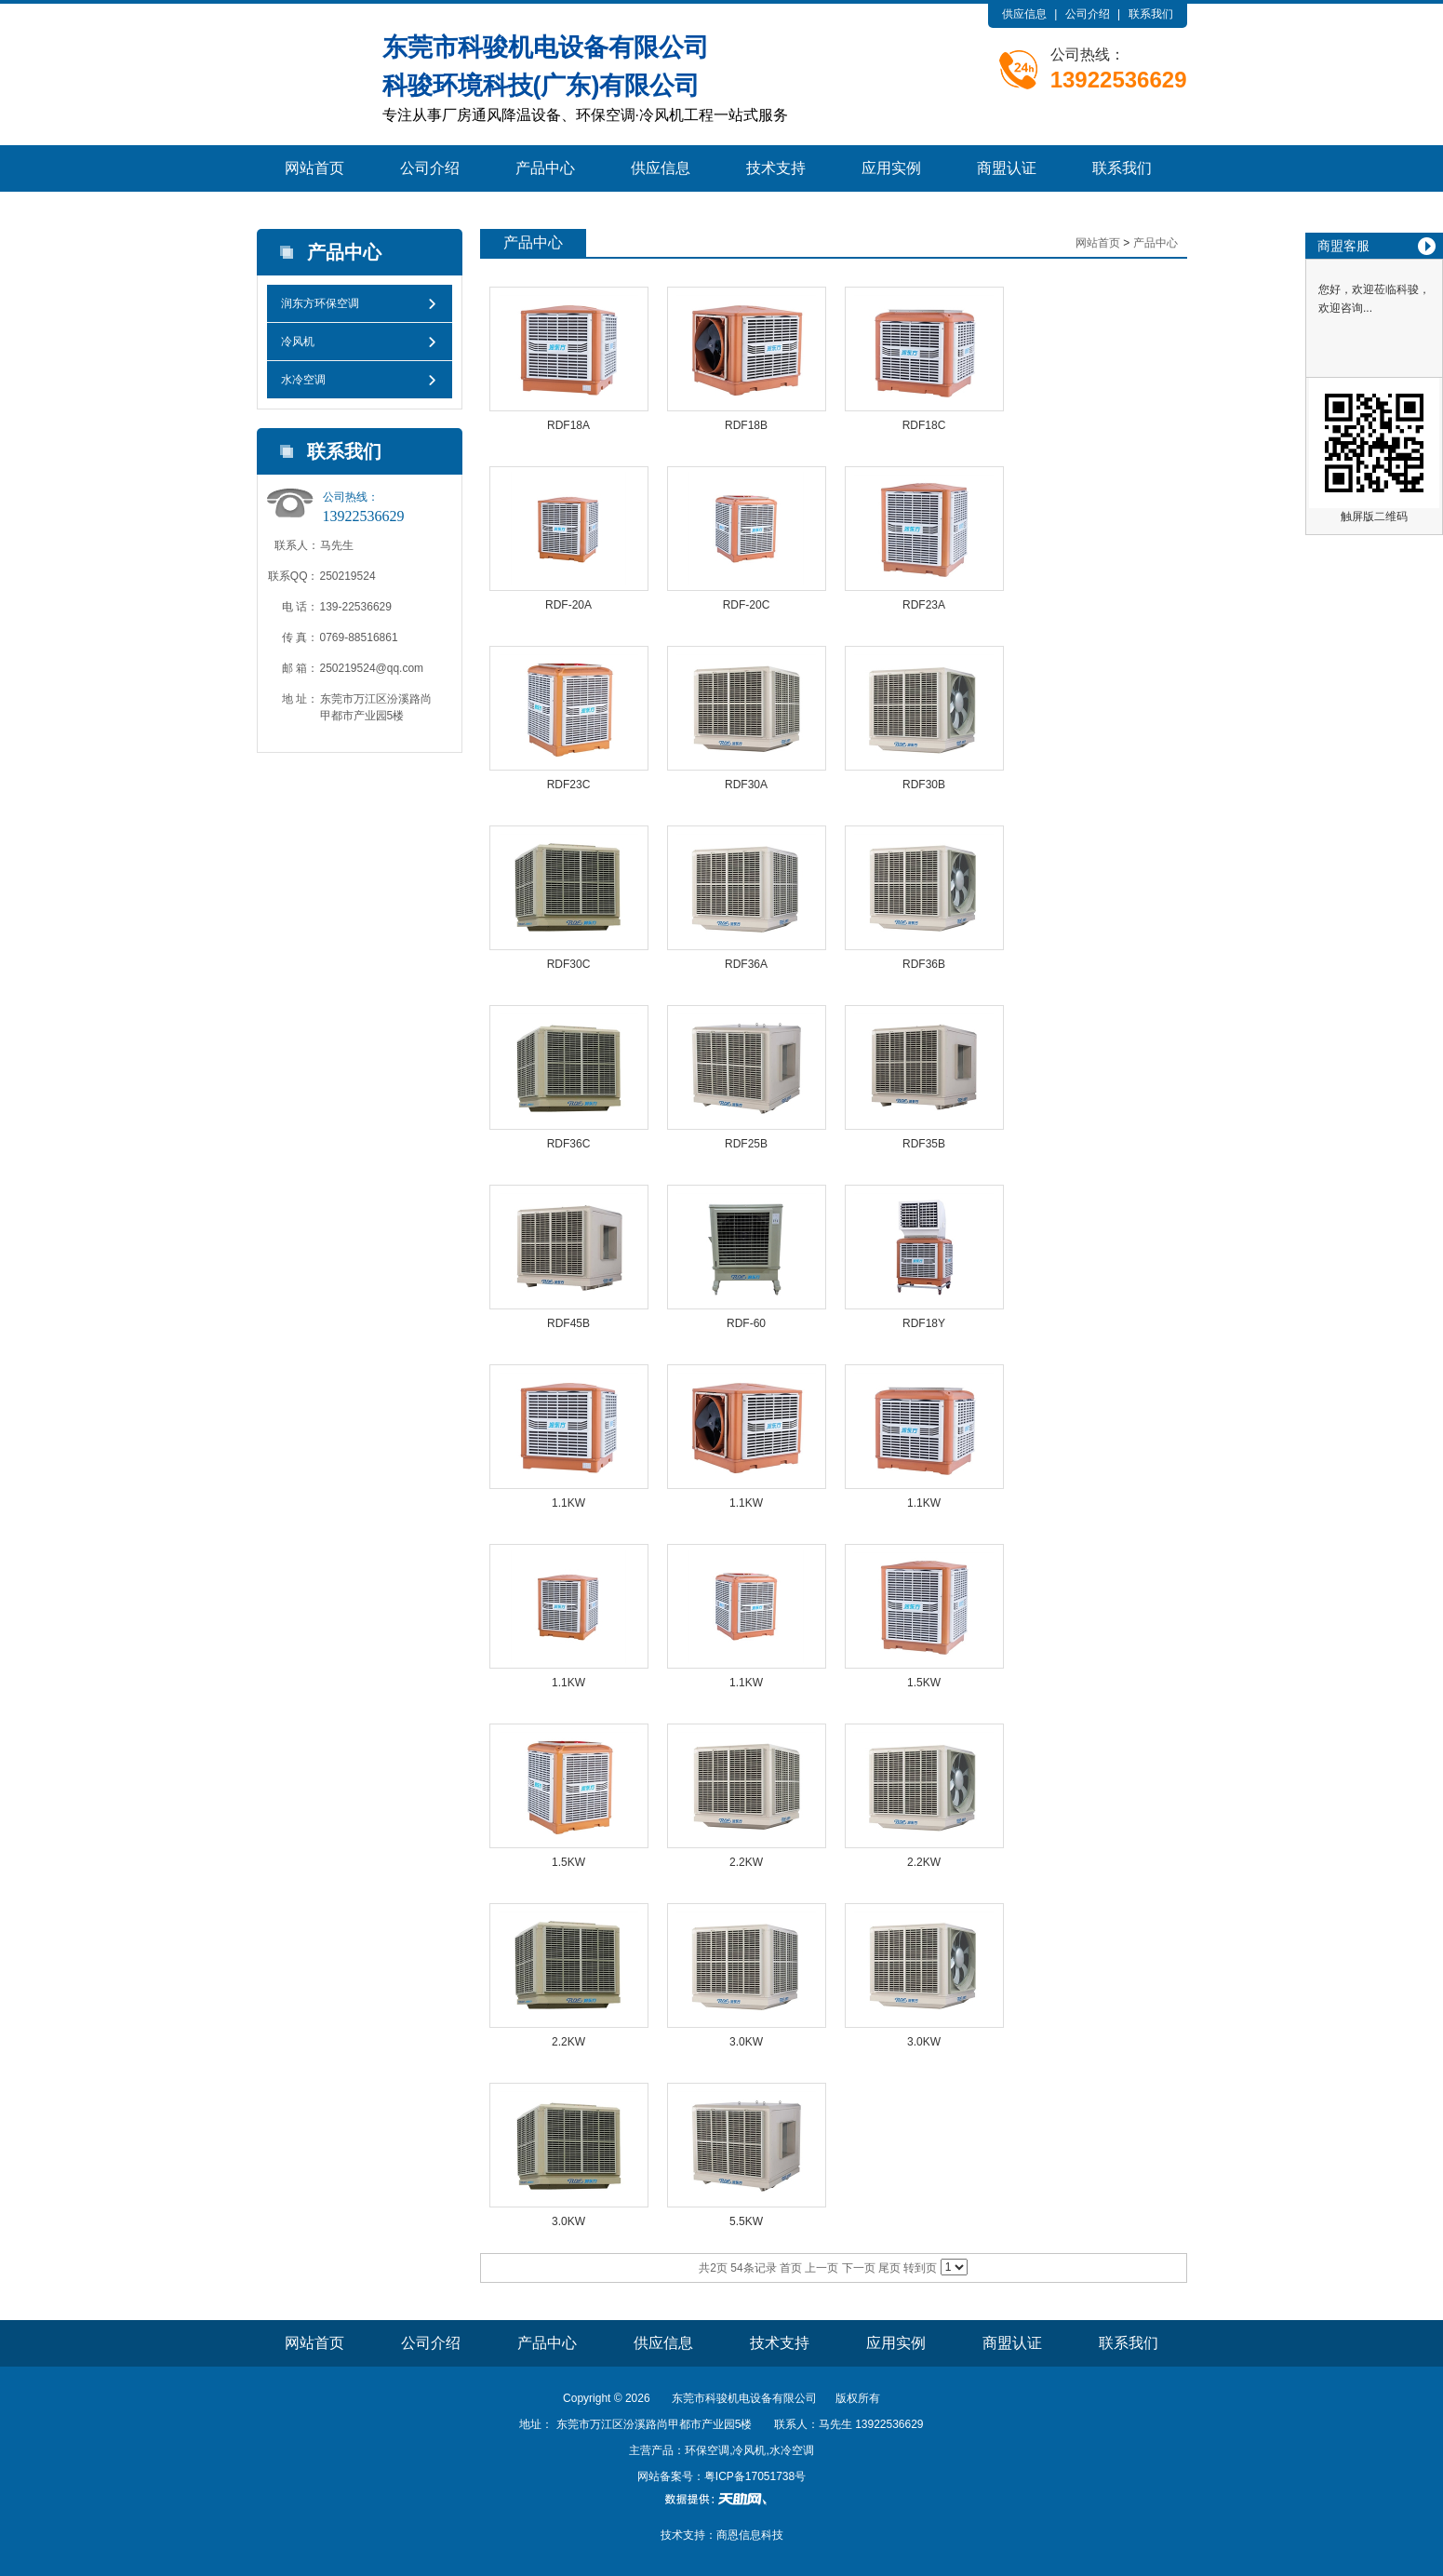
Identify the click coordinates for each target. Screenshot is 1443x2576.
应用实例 (891, 168)
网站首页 (314, 168)
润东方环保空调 (320, 303)
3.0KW (746, 2041)
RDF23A (923, 604)
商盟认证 (1006, 168)
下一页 (858, 2267)
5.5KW (746, 2221)
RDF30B (923, 784)
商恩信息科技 (749, 2535)
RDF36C (569, 1143)
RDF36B (923, 964)
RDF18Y (923, 1323)
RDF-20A (568, 604)
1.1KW (568, 1502)
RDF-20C (746, 604)
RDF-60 (746, 1323)
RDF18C (924, 425)
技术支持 (776, 168)
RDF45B (568, 1323)
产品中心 (545, 168)
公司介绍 (1087, 13)
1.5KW (924, 1682)
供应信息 (1024, 13)
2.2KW (746, 1862)
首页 (791, 2267)
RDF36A (746, 964)
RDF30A (746, 784)
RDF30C (569, 964)
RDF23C (569, 784)
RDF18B (746, 425)
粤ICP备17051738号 (755, 2476)
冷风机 (297, 341)
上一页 (821, 2267)
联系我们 (1151, 13)
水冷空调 (303, 379)
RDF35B (923, 1143)
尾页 (889, 2267)
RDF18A (568, 425)
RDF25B (746, 1143)
